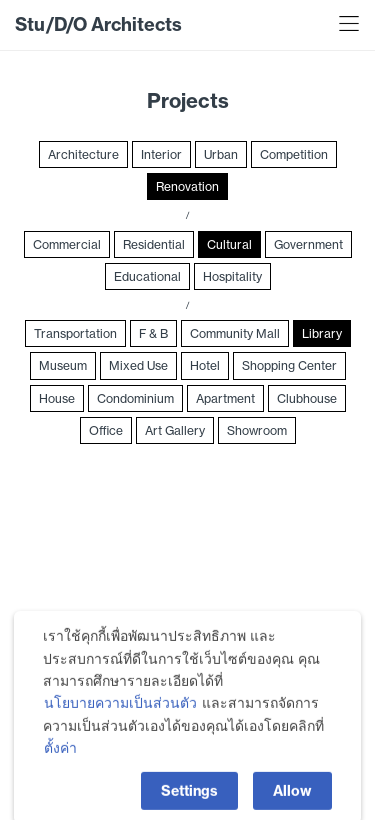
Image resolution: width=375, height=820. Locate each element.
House (57, 398)
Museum (63, 365)
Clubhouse (307, 398)
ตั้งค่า (60, 776)
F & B (153, 333)
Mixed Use (138, 365)
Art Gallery (175, 430)
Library (322, 333)
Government (308, 244)
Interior (161, 154)
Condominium (135, 398)
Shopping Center (289, 365)
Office (106, 430)
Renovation (187, 186)
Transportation (75, 333)
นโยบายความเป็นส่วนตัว (120, 731)
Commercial (67, 244)
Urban (221, 154)
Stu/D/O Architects (98, 24)
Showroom (257, 430)
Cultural (229, 244)
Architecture (83, 154)
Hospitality (232, 276)
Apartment (225, 398)
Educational (147, 276)
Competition (294, 154)
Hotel (205, 365)
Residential (154, 244)
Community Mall (235, 333)
